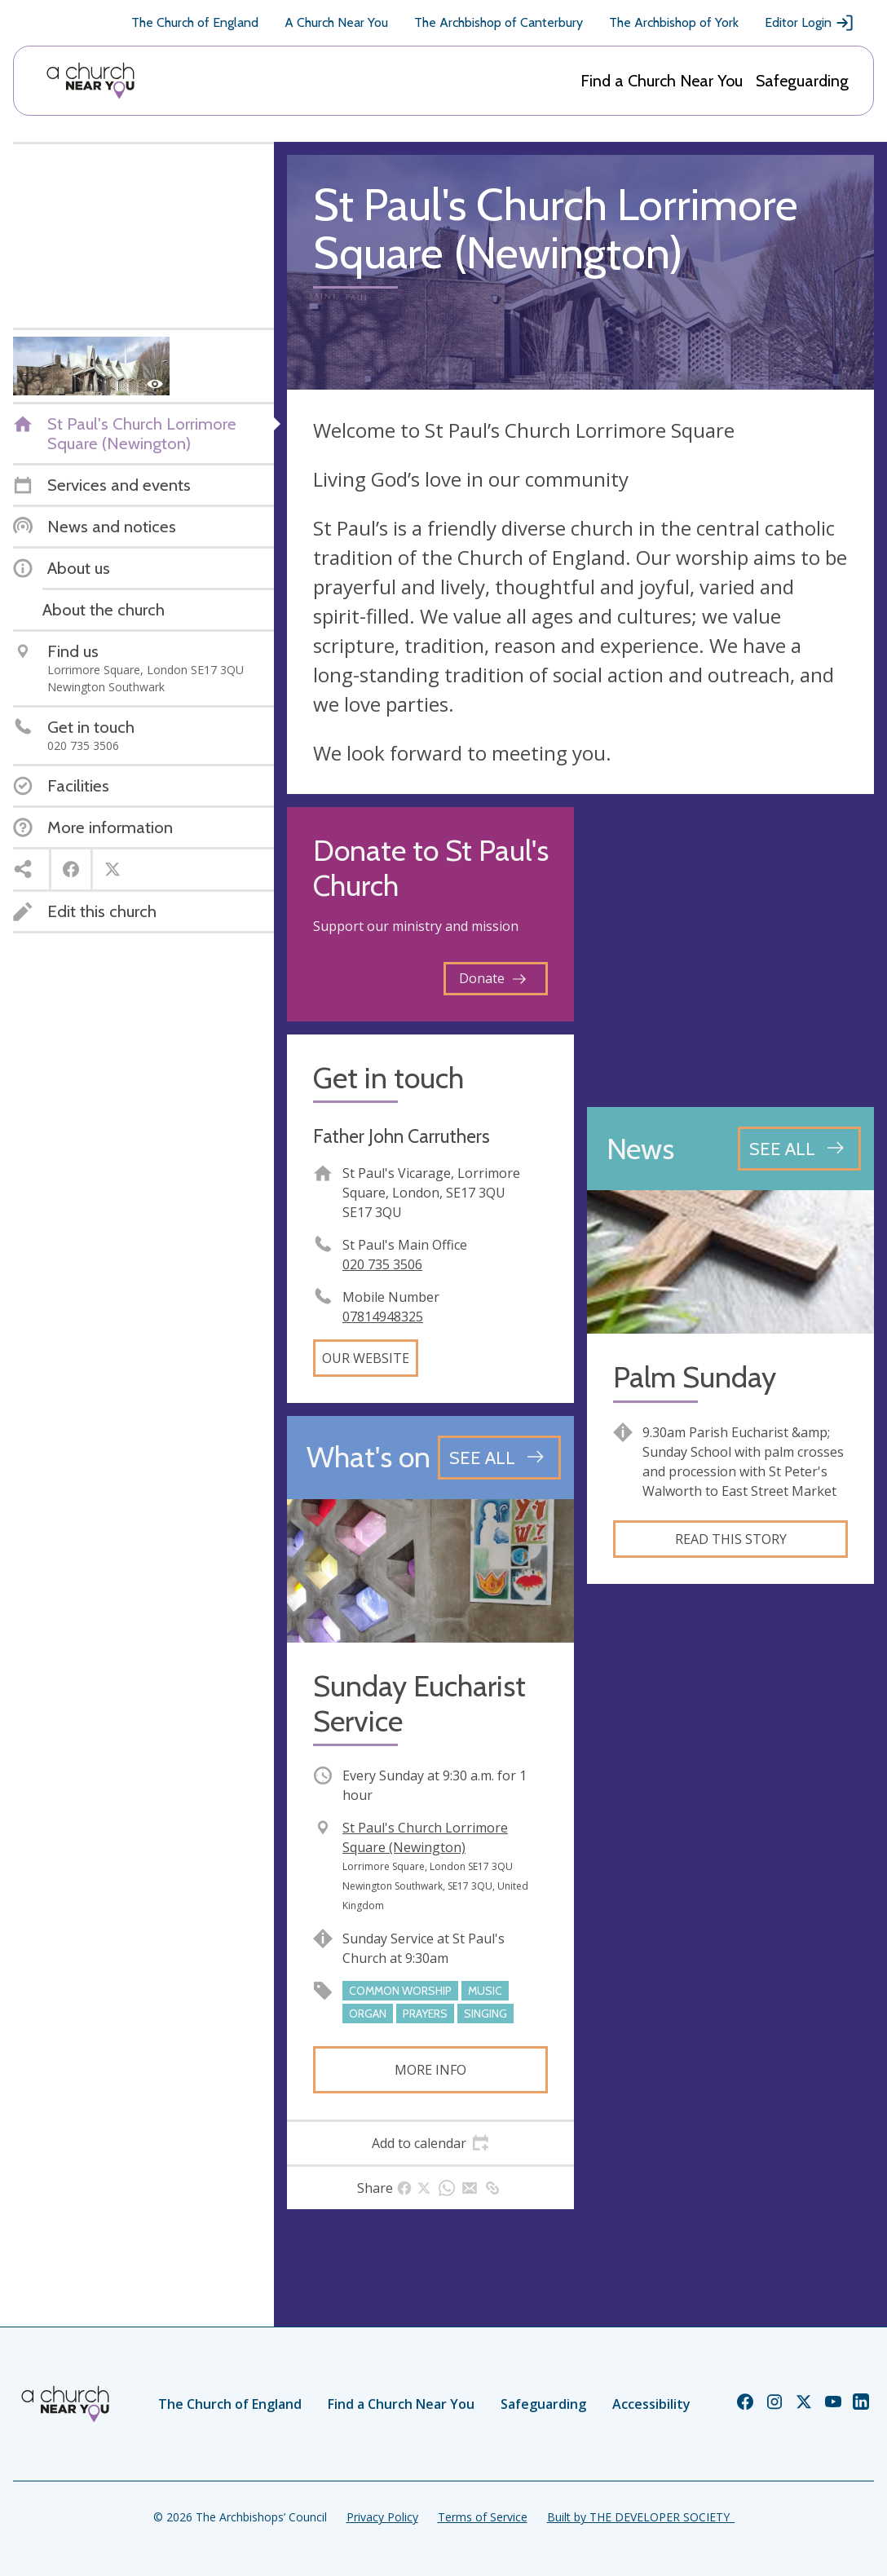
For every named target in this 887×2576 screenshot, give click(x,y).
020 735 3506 (382, 1264)
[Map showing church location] (730, 950)
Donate (492, 978)
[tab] (430, 2143)
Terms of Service (482, 2517)
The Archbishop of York (674, 22)
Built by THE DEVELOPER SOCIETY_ (641, 2517)
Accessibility (651, 2404)
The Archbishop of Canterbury (498, 22)
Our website (365, 1358)
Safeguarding (802, 80)
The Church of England (194, 22)
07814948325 (382, 1316)
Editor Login (809, 23)
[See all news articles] (799, 1149)
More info (430, 2070)
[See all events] (499, 1458)
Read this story (731, 1539)
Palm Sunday (694, 1377)
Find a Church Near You (661, 80)
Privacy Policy (382, 2517)
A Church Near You (336, 22)
